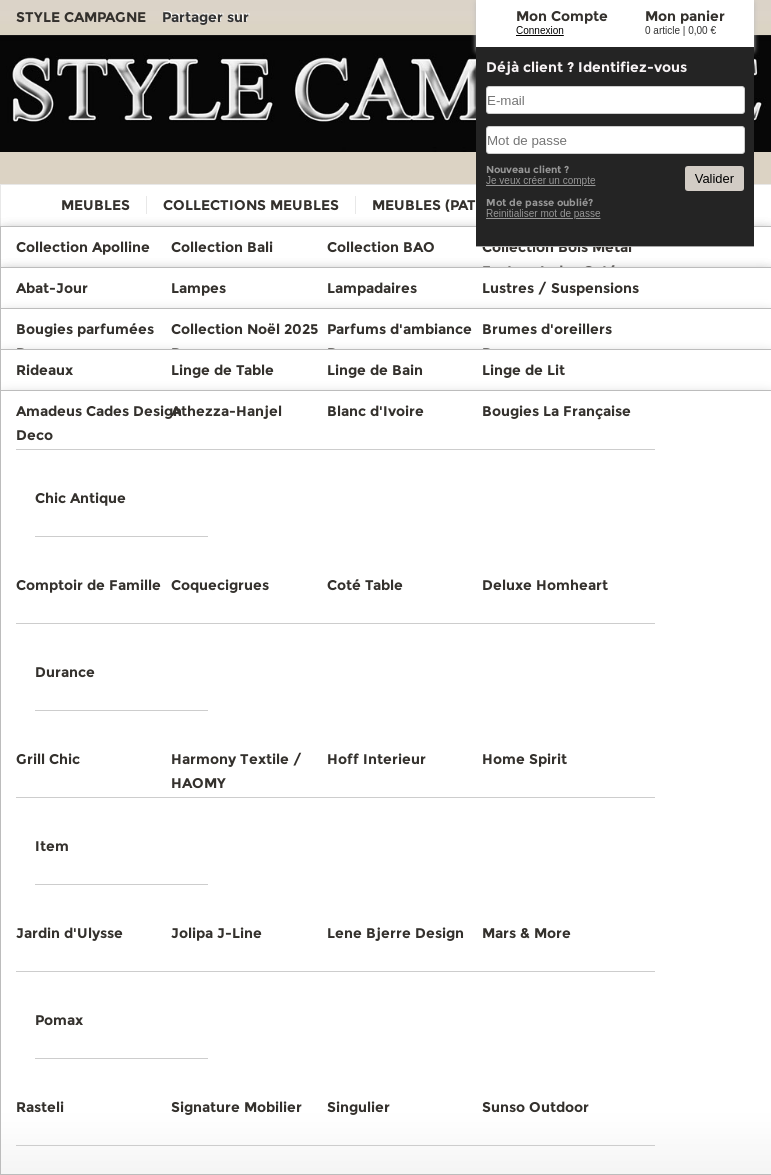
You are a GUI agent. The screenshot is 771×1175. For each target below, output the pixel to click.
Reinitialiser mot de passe (543, 213)
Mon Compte (562, 16)
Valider (714, 178)
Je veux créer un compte (541, 180)
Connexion (540, 30)
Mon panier (685, 16)
